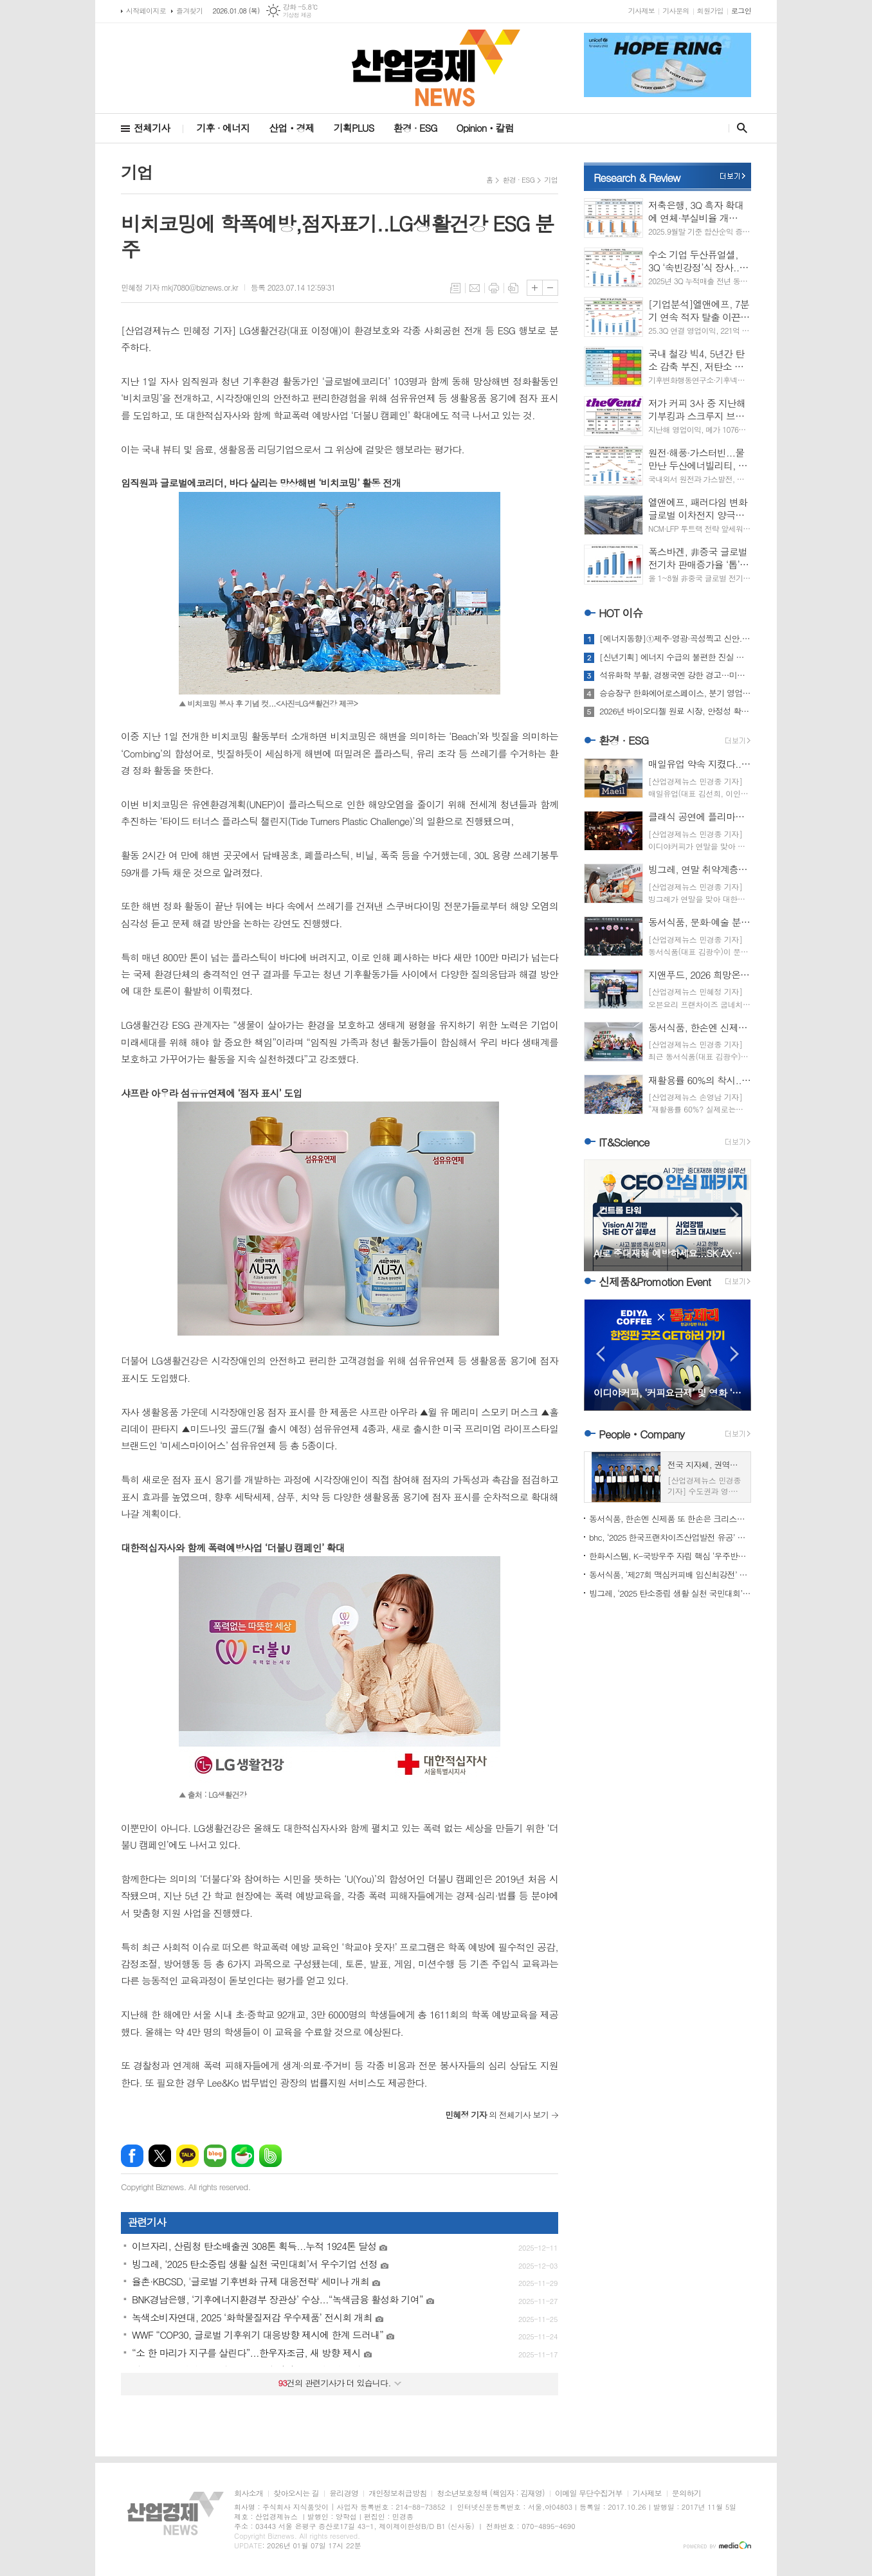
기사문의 (675, 10)
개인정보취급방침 (397, 2493)
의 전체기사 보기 (497, 2115)
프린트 (493, 288)
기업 (551, 180)
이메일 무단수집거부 (588, 2493)
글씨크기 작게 (550, 288)
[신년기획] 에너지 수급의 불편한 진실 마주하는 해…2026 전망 (675, 657)
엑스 (160, 2156)
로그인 (741, 10)
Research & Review (637, 177)
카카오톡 (187, 2156)
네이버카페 (243, 2156)
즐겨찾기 (189, 10)
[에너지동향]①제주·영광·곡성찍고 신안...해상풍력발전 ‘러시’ (675, 638)
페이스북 (132, 2156)
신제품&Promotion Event (655, 1281)
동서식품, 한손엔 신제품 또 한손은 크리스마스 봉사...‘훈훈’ (670, 1518)
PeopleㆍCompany (641, 1434)
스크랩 (513, 288)
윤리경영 (343, 2493)
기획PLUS (354, 127)
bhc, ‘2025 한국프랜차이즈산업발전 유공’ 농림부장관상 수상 (670, 1537)
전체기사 (152, 127)
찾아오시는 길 (296, 2493)
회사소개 (248, 2493)
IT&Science (624, 1142)
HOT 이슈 (621, 613)
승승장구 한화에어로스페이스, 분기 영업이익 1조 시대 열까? (675, 693)
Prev (600, 1214)
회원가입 (710, 10)
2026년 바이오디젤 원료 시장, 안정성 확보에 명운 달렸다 (675, 711)
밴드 (270, 2156)
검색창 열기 (739, 128)
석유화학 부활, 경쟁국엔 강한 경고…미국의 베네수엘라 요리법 (675, 675)
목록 (455, 288)
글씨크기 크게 (535, 288)
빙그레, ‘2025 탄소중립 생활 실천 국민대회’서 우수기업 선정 (670, 1593)
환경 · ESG (415, 127)
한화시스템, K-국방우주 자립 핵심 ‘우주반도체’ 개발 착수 (670, 1556)
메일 (474, 288)
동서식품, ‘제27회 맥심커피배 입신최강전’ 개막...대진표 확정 (670, 1574)
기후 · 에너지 (223, 127)
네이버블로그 (215, 2156)
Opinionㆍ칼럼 (485, 127)
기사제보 (641, 10)
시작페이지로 (146, 10)
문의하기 (686, 2493)
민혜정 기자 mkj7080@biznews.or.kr (179, 287)
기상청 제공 (297, 15)
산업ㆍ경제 (291, 127)
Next (734, 1214)
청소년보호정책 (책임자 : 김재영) (490, 2493)
